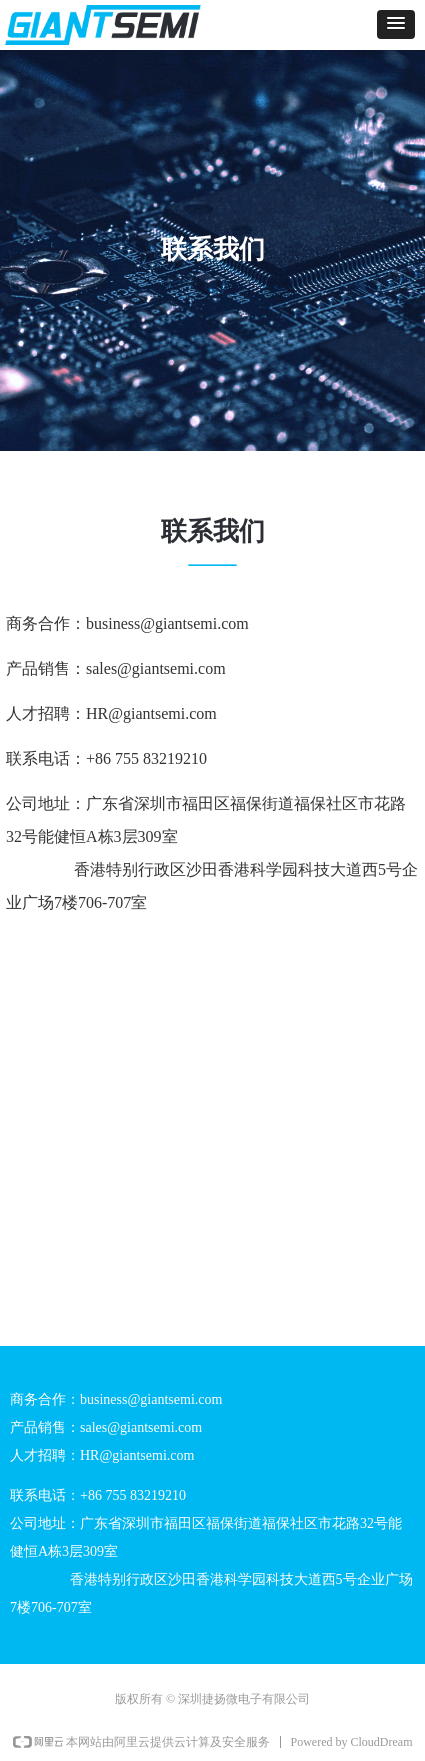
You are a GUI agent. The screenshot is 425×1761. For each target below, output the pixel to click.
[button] (396, 24)
